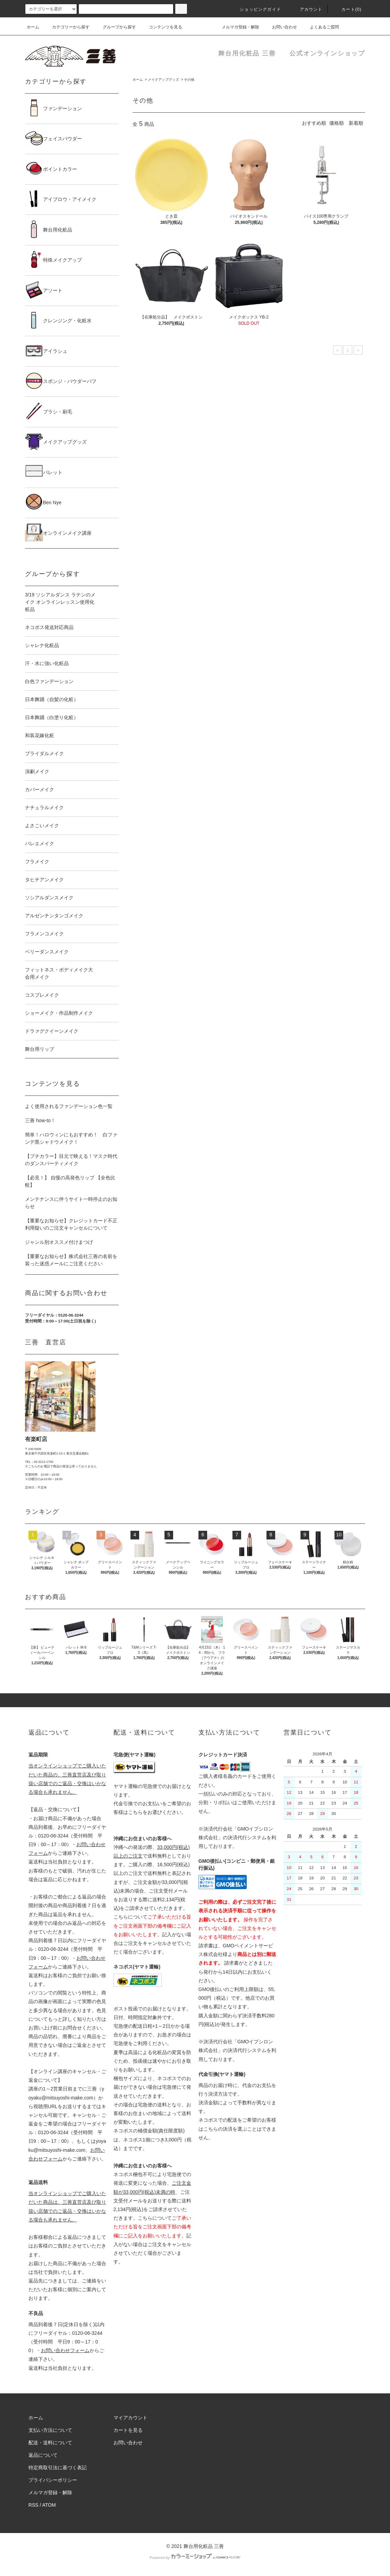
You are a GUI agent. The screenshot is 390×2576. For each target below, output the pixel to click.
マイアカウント (130, 2417)
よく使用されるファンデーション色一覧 (68, 1106)
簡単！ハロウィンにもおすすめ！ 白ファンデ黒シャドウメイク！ (71, 1138)
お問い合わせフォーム (65, 2350)
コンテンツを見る (161, 27)
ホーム (33, 27)
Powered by (195, 2558)
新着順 (356, 123)
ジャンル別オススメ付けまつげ (59, 1242)
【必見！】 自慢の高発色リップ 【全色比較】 (70, 1181)
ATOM (49, 2505)
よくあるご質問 (320, 27)
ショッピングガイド (256, 9)
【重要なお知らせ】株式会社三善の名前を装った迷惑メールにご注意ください (71, 1260)
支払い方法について (50, 2430)
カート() (347, 9)
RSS (33, 2505)
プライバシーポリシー (52, 2480)
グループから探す (115, 27)
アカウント (307, 9)
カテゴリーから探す (67, 27)
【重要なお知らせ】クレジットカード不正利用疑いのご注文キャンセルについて (71, 1224)
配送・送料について (50, 2442)
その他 (189, 79)
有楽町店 (36, 1439)
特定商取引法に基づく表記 (57, 2467)
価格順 (336, 123)
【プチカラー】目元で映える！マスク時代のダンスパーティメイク (71, 1159)
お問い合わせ (280, 27)
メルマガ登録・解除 (236, 27)
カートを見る (128, 2430)
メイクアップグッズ (163, 79)
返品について (43, 2455)
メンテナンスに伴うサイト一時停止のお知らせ (71, 1202)
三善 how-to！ (40, 1120)
